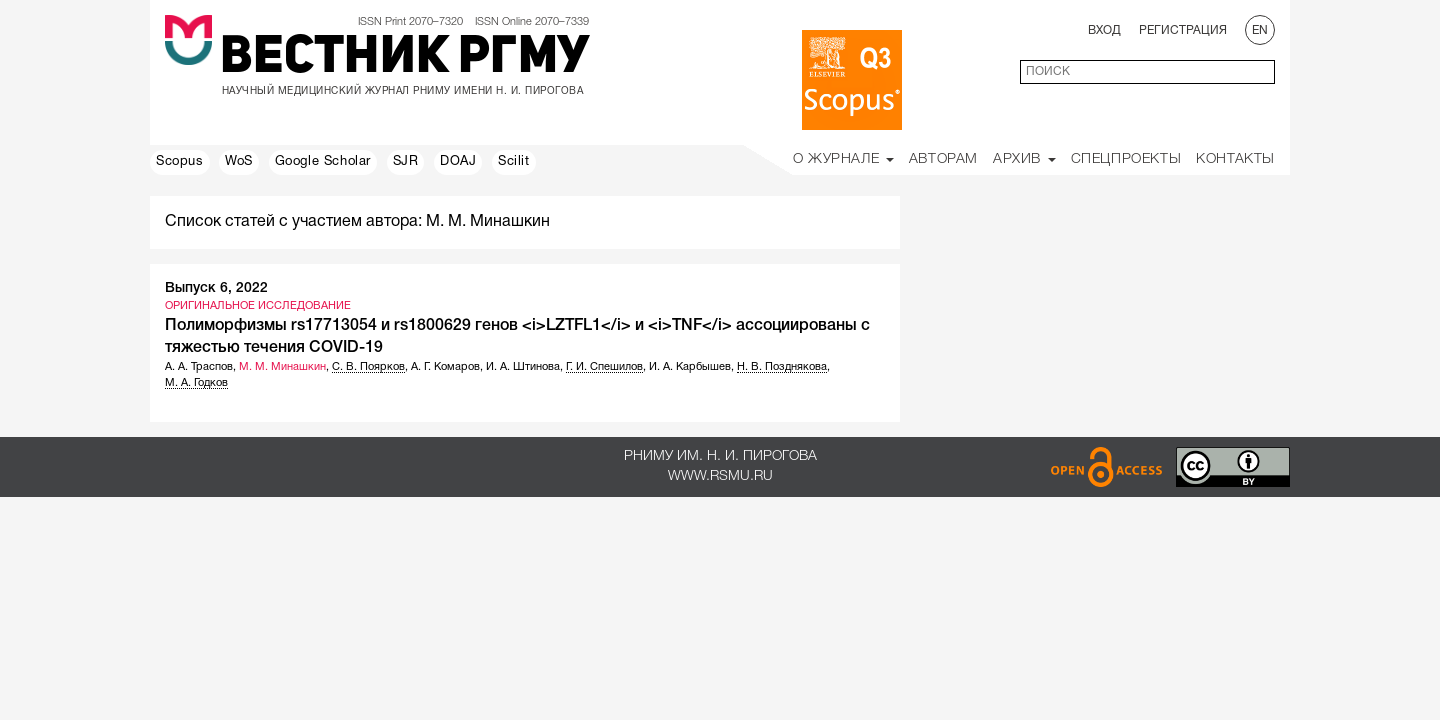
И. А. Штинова (523, 367)
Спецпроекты (1126, 159)
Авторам (943, 159)
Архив (1024, 159)
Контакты (1235, 159)
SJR (406, 162)
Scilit (514, 162)
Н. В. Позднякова (782, 367)
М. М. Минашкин (282, 367)
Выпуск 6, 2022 (216, 288)
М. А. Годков (196, 383)
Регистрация (1183, 30)
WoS (239, 162)
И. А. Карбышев (690, 367)
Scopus (180, 162)
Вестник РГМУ (404, 59)
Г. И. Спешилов (604, 367)
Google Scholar (323, 162)
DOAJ (458, 162)
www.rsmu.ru (720, 476)
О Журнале (843, 159)
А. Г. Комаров (445, 367)
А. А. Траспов (199, 367)
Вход (1104, 30)
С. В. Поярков (368, 367)
